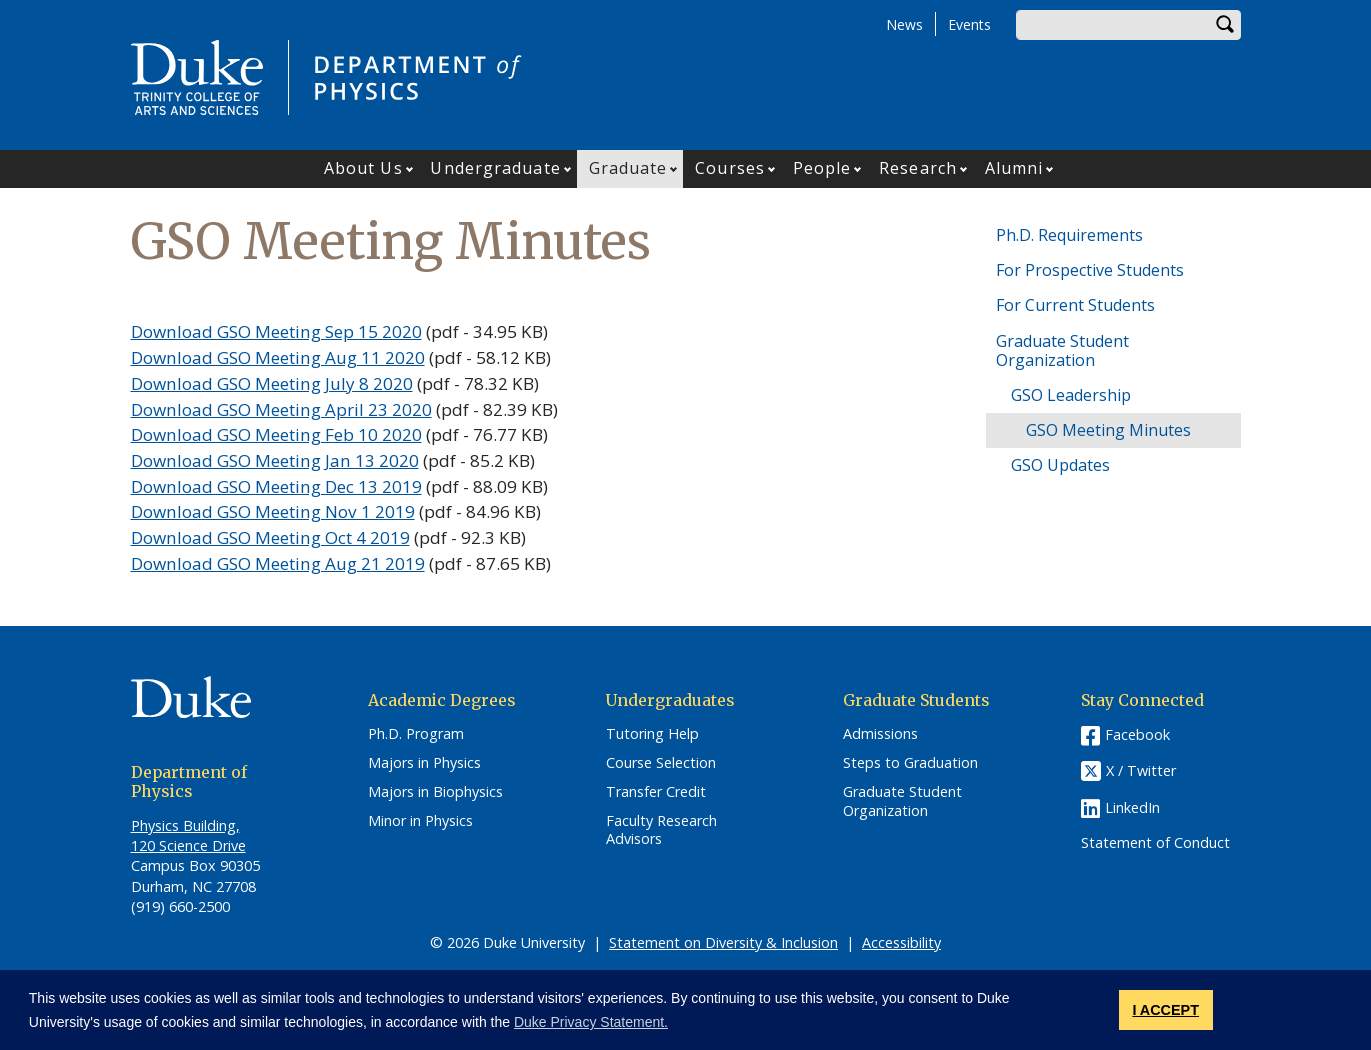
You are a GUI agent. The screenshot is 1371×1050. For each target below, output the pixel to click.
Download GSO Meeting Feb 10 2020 (276, 434)
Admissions (880, 734)
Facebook (1137, 734)
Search (1226, 25)
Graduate (628, 168)
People (822, 168)
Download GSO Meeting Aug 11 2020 (278, 357)
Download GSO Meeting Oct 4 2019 (270, 537)
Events (969, 24)
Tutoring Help (652, 734)
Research (918, 168)
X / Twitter (1141, 771)
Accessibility (901, 942)
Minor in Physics (420, 821)
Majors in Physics (424, 763)
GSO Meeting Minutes (1108, 430)
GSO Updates (1060, 465)
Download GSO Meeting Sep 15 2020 (276, 331)
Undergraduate (495, 168)
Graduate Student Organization (1062, 350)
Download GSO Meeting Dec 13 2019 (276, 486)
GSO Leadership (1071, 395)
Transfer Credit (656, 792)
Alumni (1014, 168)
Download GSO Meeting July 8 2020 (272, 383)
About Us (363, 168)
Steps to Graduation (910, 763)
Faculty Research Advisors (661, 830)
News (904, 24)
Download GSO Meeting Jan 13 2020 (275, 460)
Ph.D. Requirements (1069, 235)
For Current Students (1075, 305)
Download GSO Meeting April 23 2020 (281, 409)
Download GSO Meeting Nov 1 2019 (273, 511)
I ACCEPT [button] (1165, 1010)
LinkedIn (1132, 807)
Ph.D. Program (416, 734)
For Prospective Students (1090, 270)
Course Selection (661, 763)
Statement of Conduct (1155, 843)
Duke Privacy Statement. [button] (591, 1022)
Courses (730, 168)
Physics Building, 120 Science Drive (188, 835)
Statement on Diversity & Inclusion (723, 942)
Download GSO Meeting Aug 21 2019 (278, 563)
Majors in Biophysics (435, 792)
